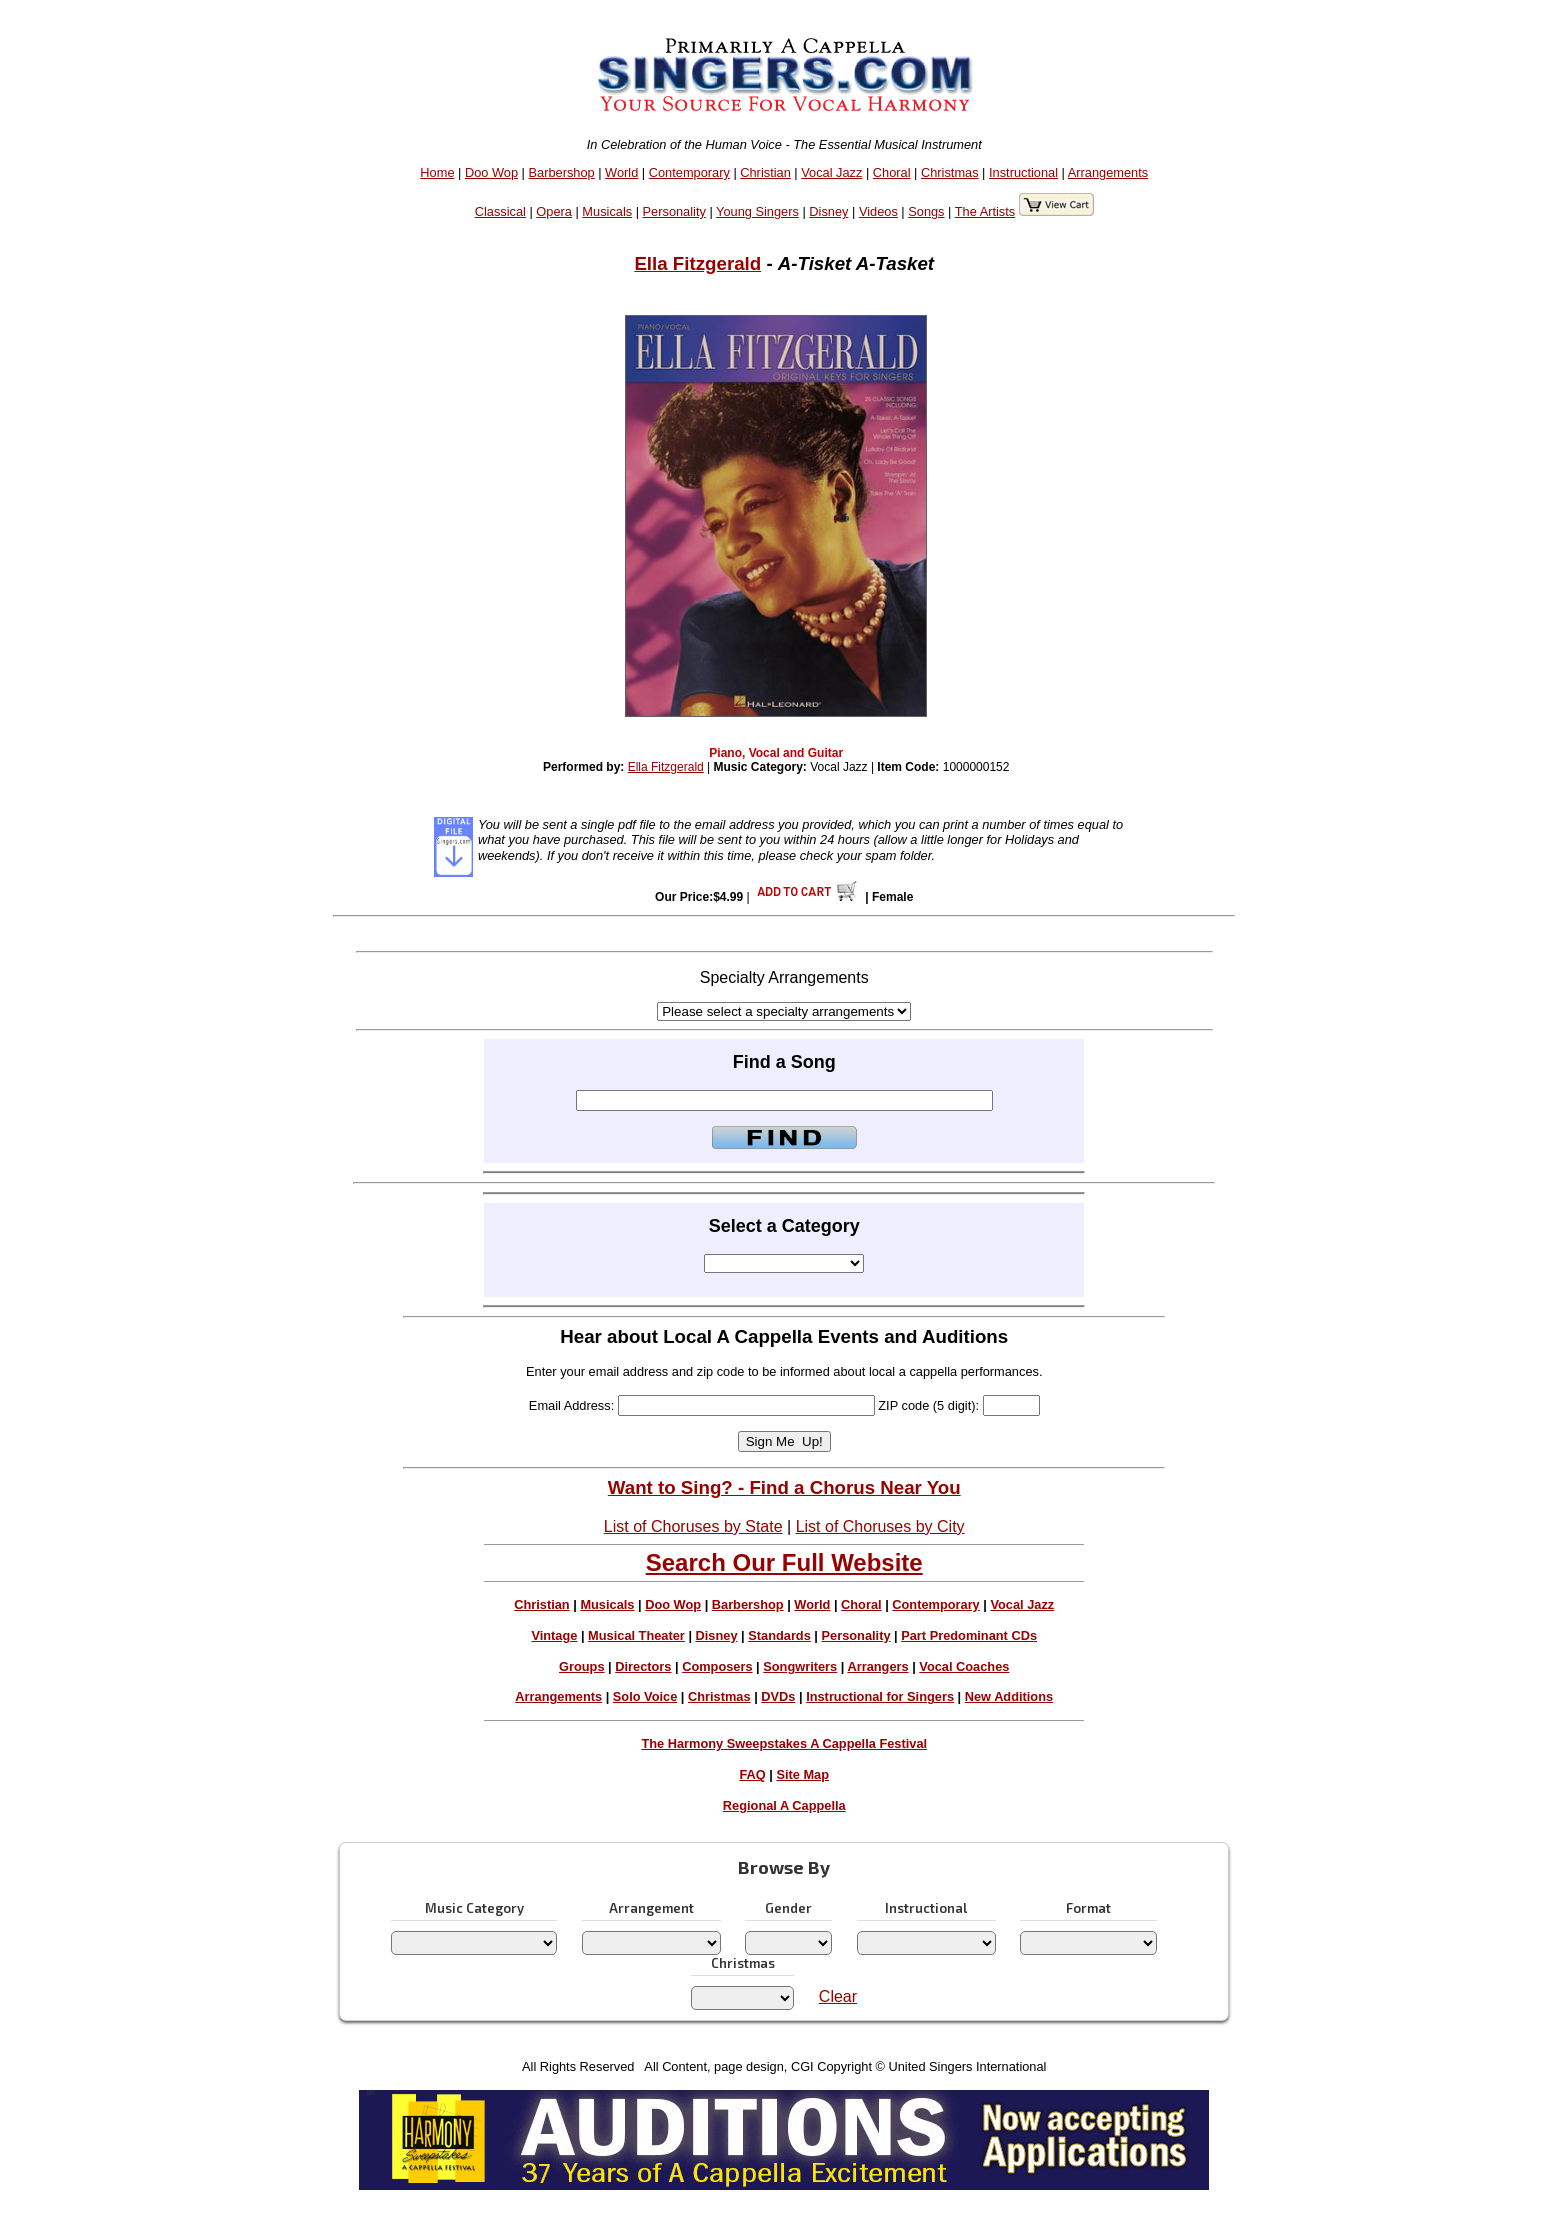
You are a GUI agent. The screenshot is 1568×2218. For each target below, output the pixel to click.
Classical (500, 211)
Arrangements (1108, 172)
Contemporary (689, 172)
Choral (892, 172)
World (621, 172)
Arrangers (877, 1666)
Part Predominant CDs (969, 1635)
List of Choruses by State (693, 1526)
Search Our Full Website (784, 1562)
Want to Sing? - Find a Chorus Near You (784, 1487)
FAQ (752, 1774)
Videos (878, 211)
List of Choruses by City (880, 1526)
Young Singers (757, 211)
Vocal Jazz (831, 172)
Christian (765, 172)
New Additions (1009, 1696)
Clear (838, 1996)
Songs (926, 211)
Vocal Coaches (964, 1666)
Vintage (554, 1635)
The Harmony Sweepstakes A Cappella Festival (784, 1743)
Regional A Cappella (784, 1805)
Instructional (1023, 172)
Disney (828, 211)
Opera (554, 211)
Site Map (802, 1774)
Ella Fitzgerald (697, 263)
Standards (779, 1635)
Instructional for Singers (880, 1696)
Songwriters (800, 1666)
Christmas (950, 172)
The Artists (985, 211)
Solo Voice (645, 1696)
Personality (674, 211)
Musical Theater (636, 1635)
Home (437, 172)
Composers (717, 1666)
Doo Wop (491, 172)
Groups (582, 1666)
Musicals (607, 211)
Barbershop (562, 172)
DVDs (778, 1696)
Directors (643, 1666)
